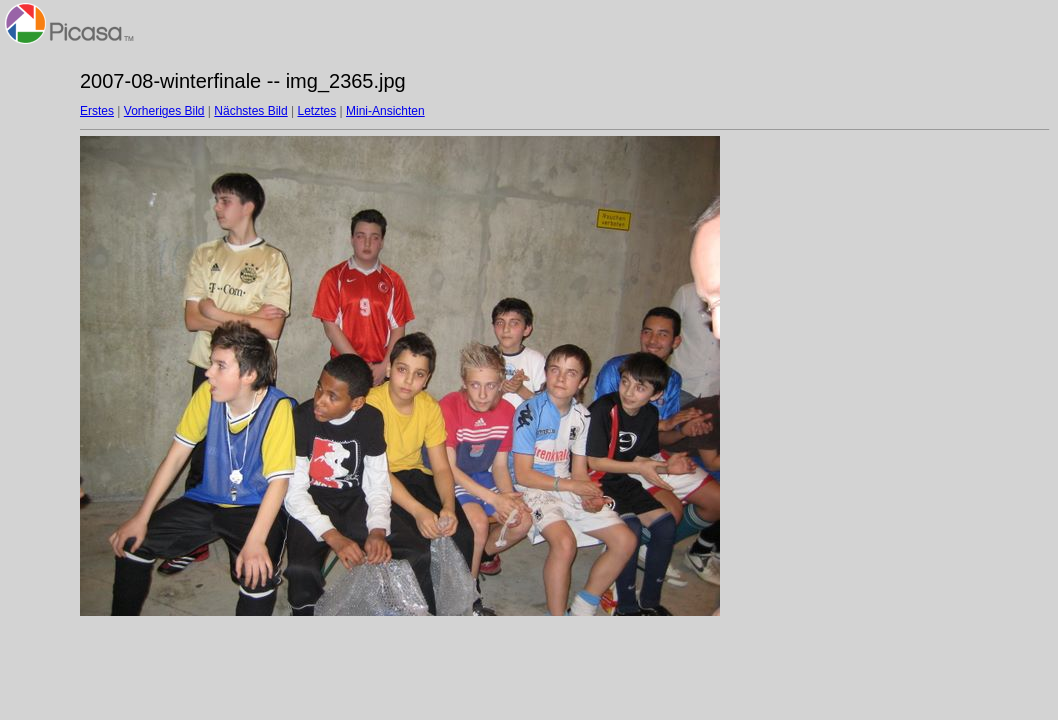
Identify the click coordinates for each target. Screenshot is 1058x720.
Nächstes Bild (250, 111)
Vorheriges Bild (164, 111)
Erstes (97, 111)
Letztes (317, 111)
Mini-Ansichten (385, 111)
